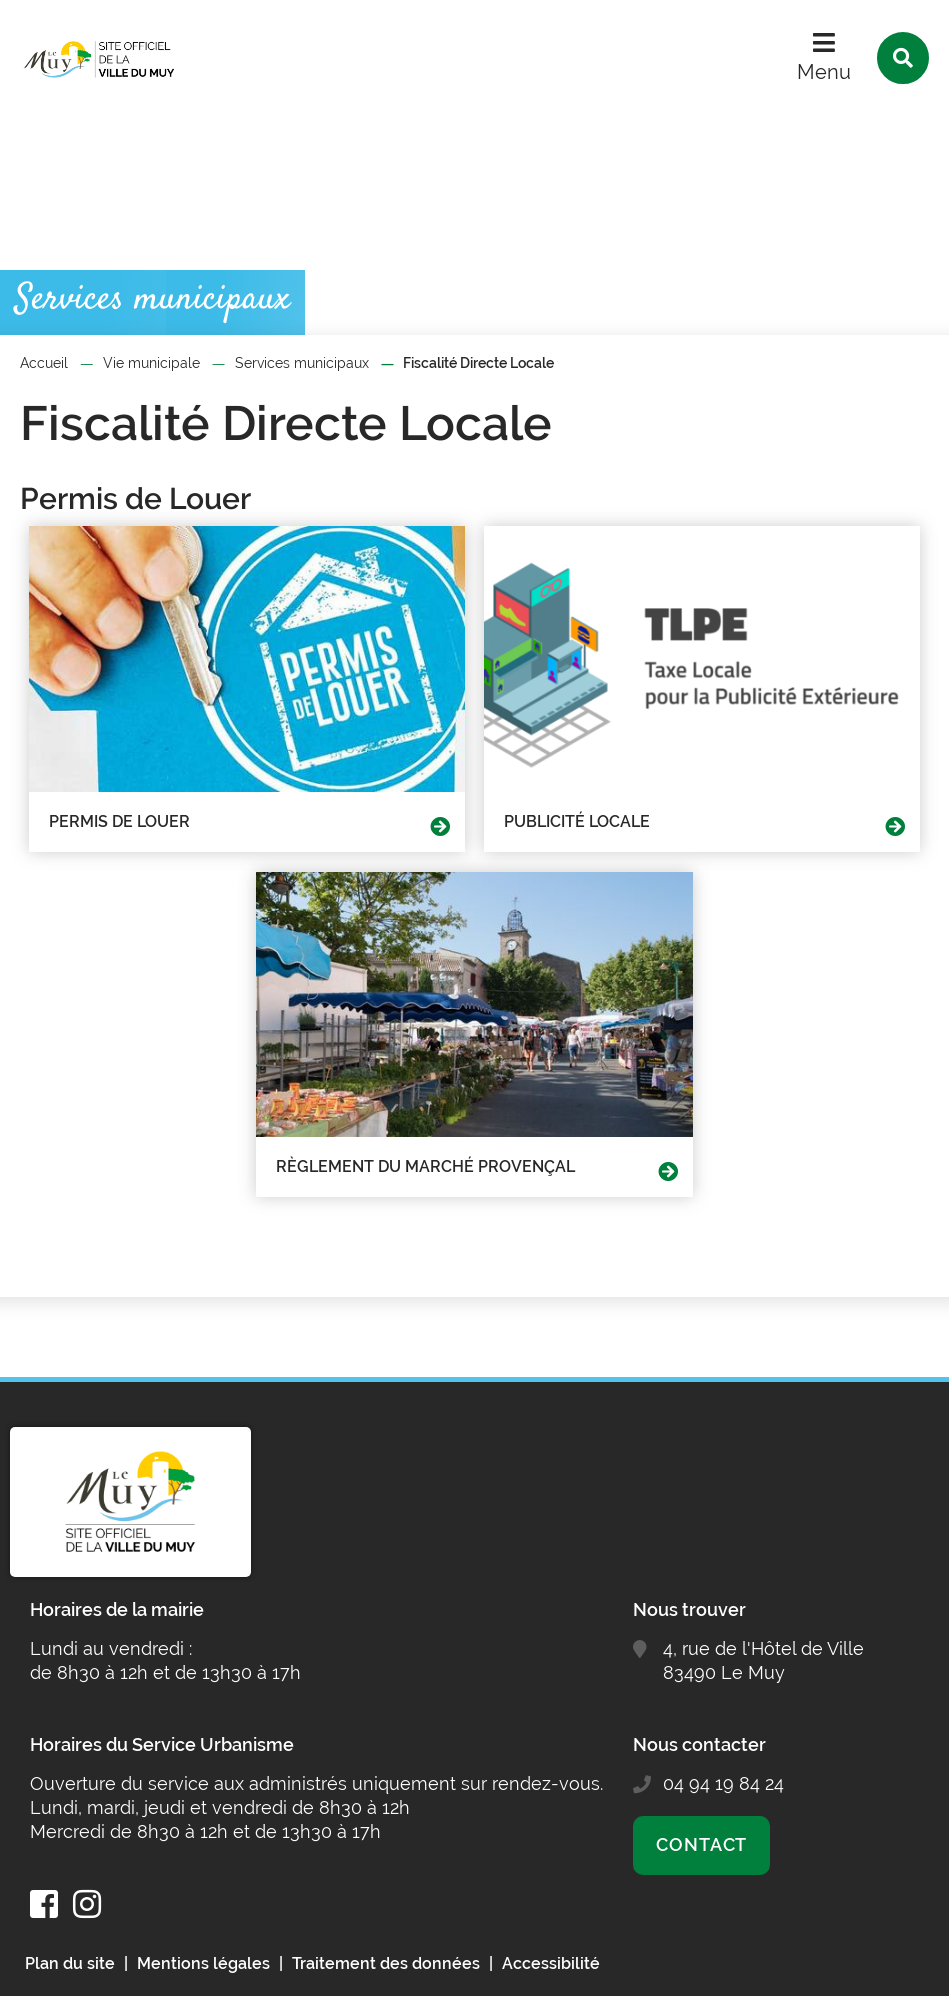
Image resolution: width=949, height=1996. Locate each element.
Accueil (44, 363)
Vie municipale (151, 363)
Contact (701, 1844)
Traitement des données (386, 1963)
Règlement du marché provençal (425, 1166)
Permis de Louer (119, 821)
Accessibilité (551, 1963)
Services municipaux (302, 363)
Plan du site (70, 1963)
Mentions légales (203, 1963)
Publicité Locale (577, 821)
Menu (824, 72)
